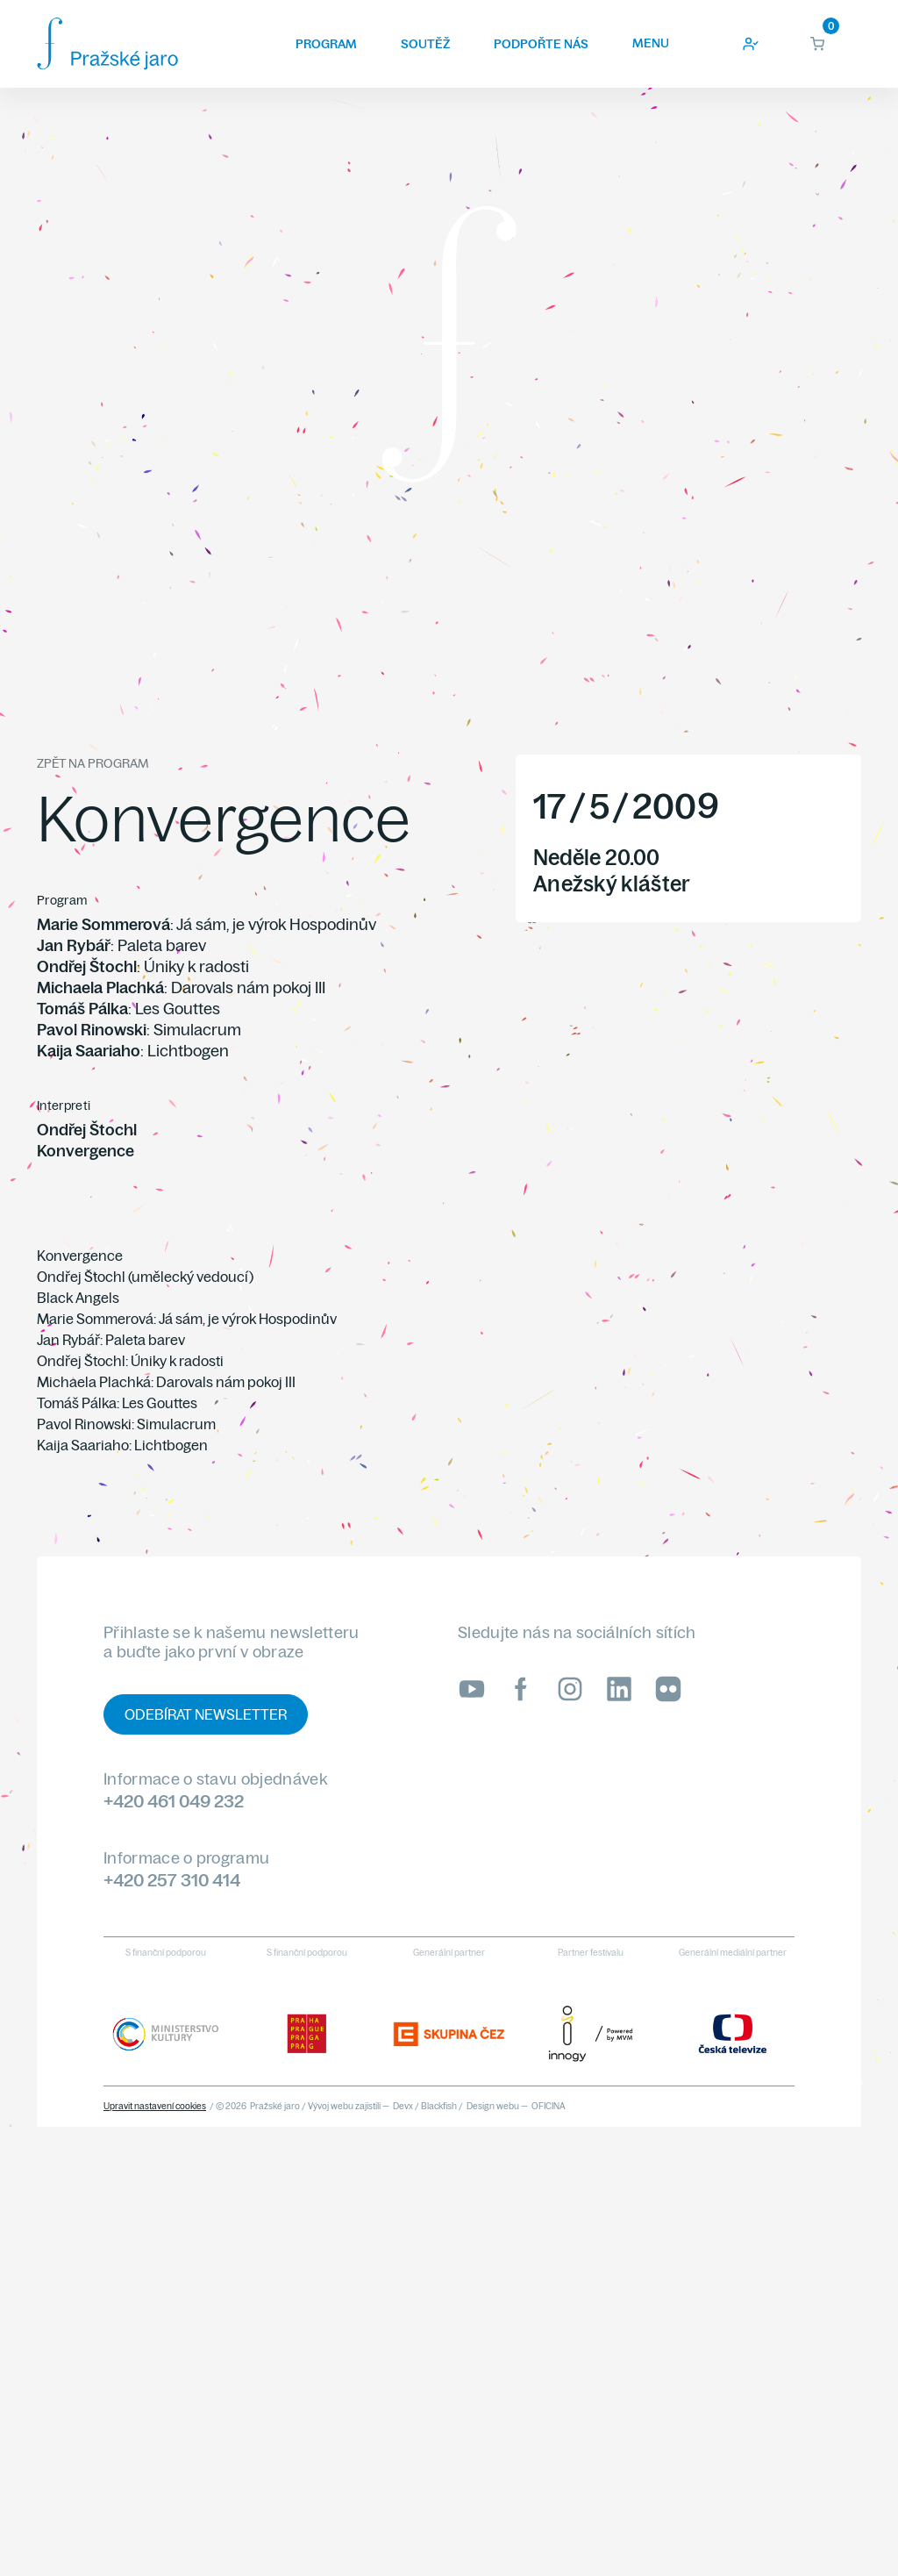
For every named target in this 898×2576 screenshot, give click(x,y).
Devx (403, 2106)
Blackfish (439, 2106)
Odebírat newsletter (206, 1714)
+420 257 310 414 (171, 1880)
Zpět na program (92, 763)
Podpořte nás (541, 44)
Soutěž (425, 44)
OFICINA (548, 2106)
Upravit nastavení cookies (154, 2106)
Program (326, 44)
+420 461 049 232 (173, 1801)
